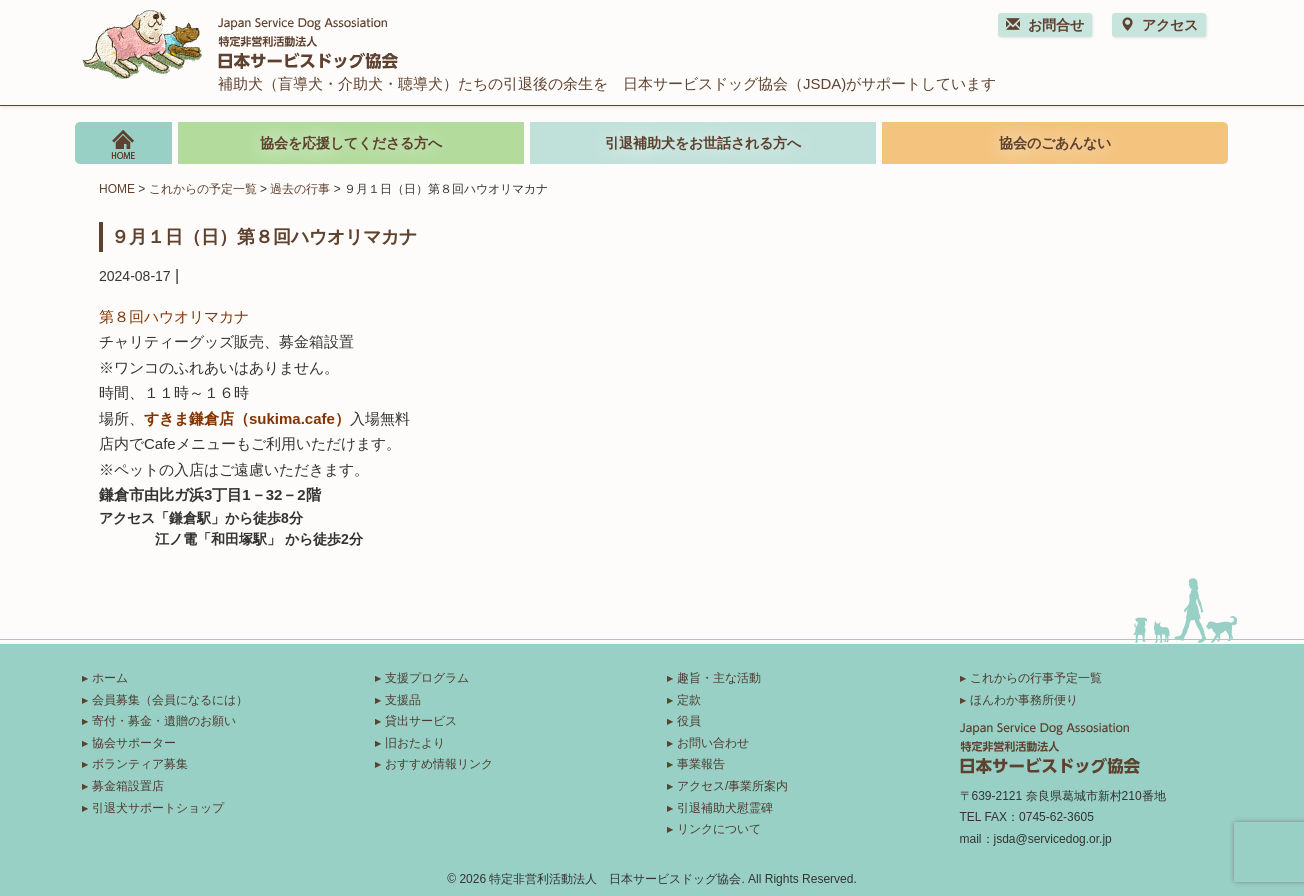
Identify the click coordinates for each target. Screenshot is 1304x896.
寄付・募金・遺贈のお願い (164, 721)
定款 (689, 700)
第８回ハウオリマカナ (174, 316)
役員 (689, 721)
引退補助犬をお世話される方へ (703, 143)
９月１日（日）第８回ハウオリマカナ (264, 236)
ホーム (110, 678)
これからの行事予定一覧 (1036, 678)
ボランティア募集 (140, 764)
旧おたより (415, 743)
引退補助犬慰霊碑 (725, 808)
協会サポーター (134, 743)
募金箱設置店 (128, 786)
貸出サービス (421, 721)
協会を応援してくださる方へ (351, 143)
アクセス (1159, 25)
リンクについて (719, 829)
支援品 (403, 700)
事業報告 (701, 764)
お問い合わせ (713, 743)
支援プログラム (427, 678)
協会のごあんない (1055, 143)
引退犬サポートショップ (158, 808)
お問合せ (1045, 25)
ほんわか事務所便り (1024, 700)
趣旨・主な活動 (719, 678)
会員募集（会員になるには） (170, 700)
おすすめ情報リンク (439, 764)
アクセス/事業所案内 (732, 786)
